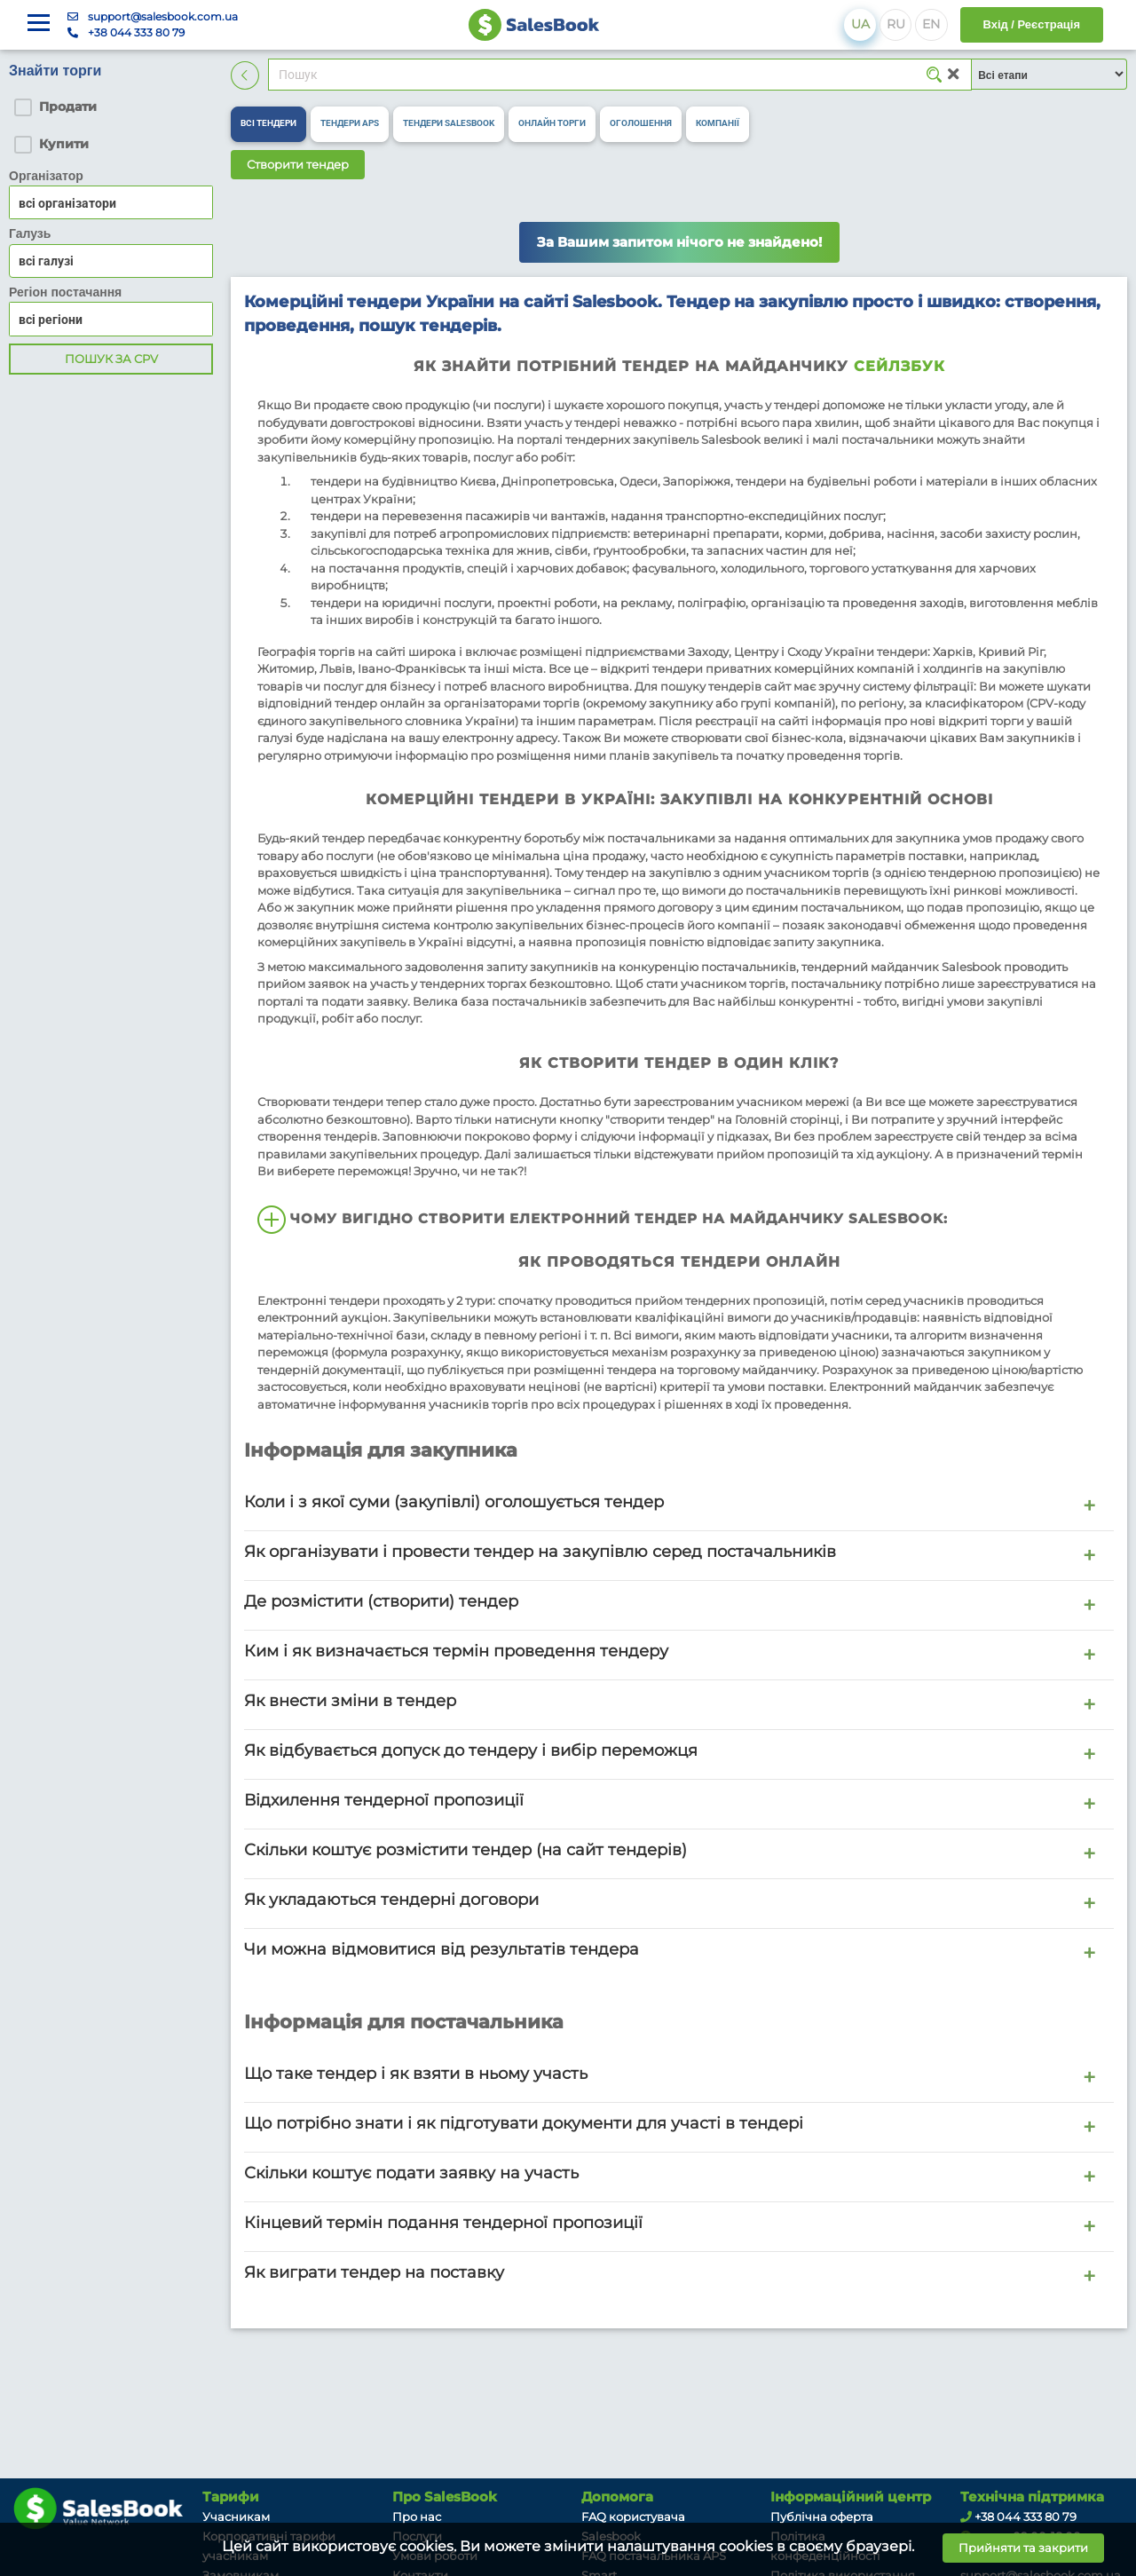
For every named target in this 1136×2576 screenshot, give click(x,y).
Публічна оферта (821, 2516)
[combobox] (111, 261)
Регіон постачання (65, 292)
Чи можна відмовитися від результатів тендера (441, 1949)
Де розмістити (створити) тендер (381, 1601)
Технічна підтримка (1032, 2497)
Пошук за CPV (111, 359)
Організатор (46, 176)
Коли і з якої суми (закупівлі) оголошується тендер (454, 1501)
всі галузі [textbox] (46, 261)
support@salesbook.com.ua (163, 16)
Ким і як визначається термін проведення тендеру (456, 1650)
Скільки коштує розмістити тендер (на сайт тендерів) (465, 1849)
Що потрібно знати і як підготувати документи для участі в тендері (523, 2123)
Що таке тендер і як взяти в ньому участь (416, 2073)
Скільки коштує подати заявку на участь (411, 2172)
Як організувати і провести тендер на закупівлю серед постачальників (540, 1551)
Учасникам (236, 2516)
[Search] (620, 75)
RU (896, 24)
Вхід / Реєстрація (1031, 24)
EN (931, 24)
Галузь (30, 233)
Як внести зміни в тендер (350, 1700)
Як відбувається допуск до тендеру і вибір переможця (471, 1750)
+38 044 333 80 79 (136, 32)
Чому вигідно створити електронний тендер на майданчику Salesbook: (602, 1219)
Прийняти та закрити (1023, 2547)
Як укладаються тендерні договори (391, 1899)
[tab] (268, 124)
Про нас (416, 2516)
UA (860, 24)
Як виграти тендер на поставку (374, 2272)
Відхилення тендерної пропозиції (384, 1800)
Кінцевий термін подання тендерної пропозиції (443, 2222)
